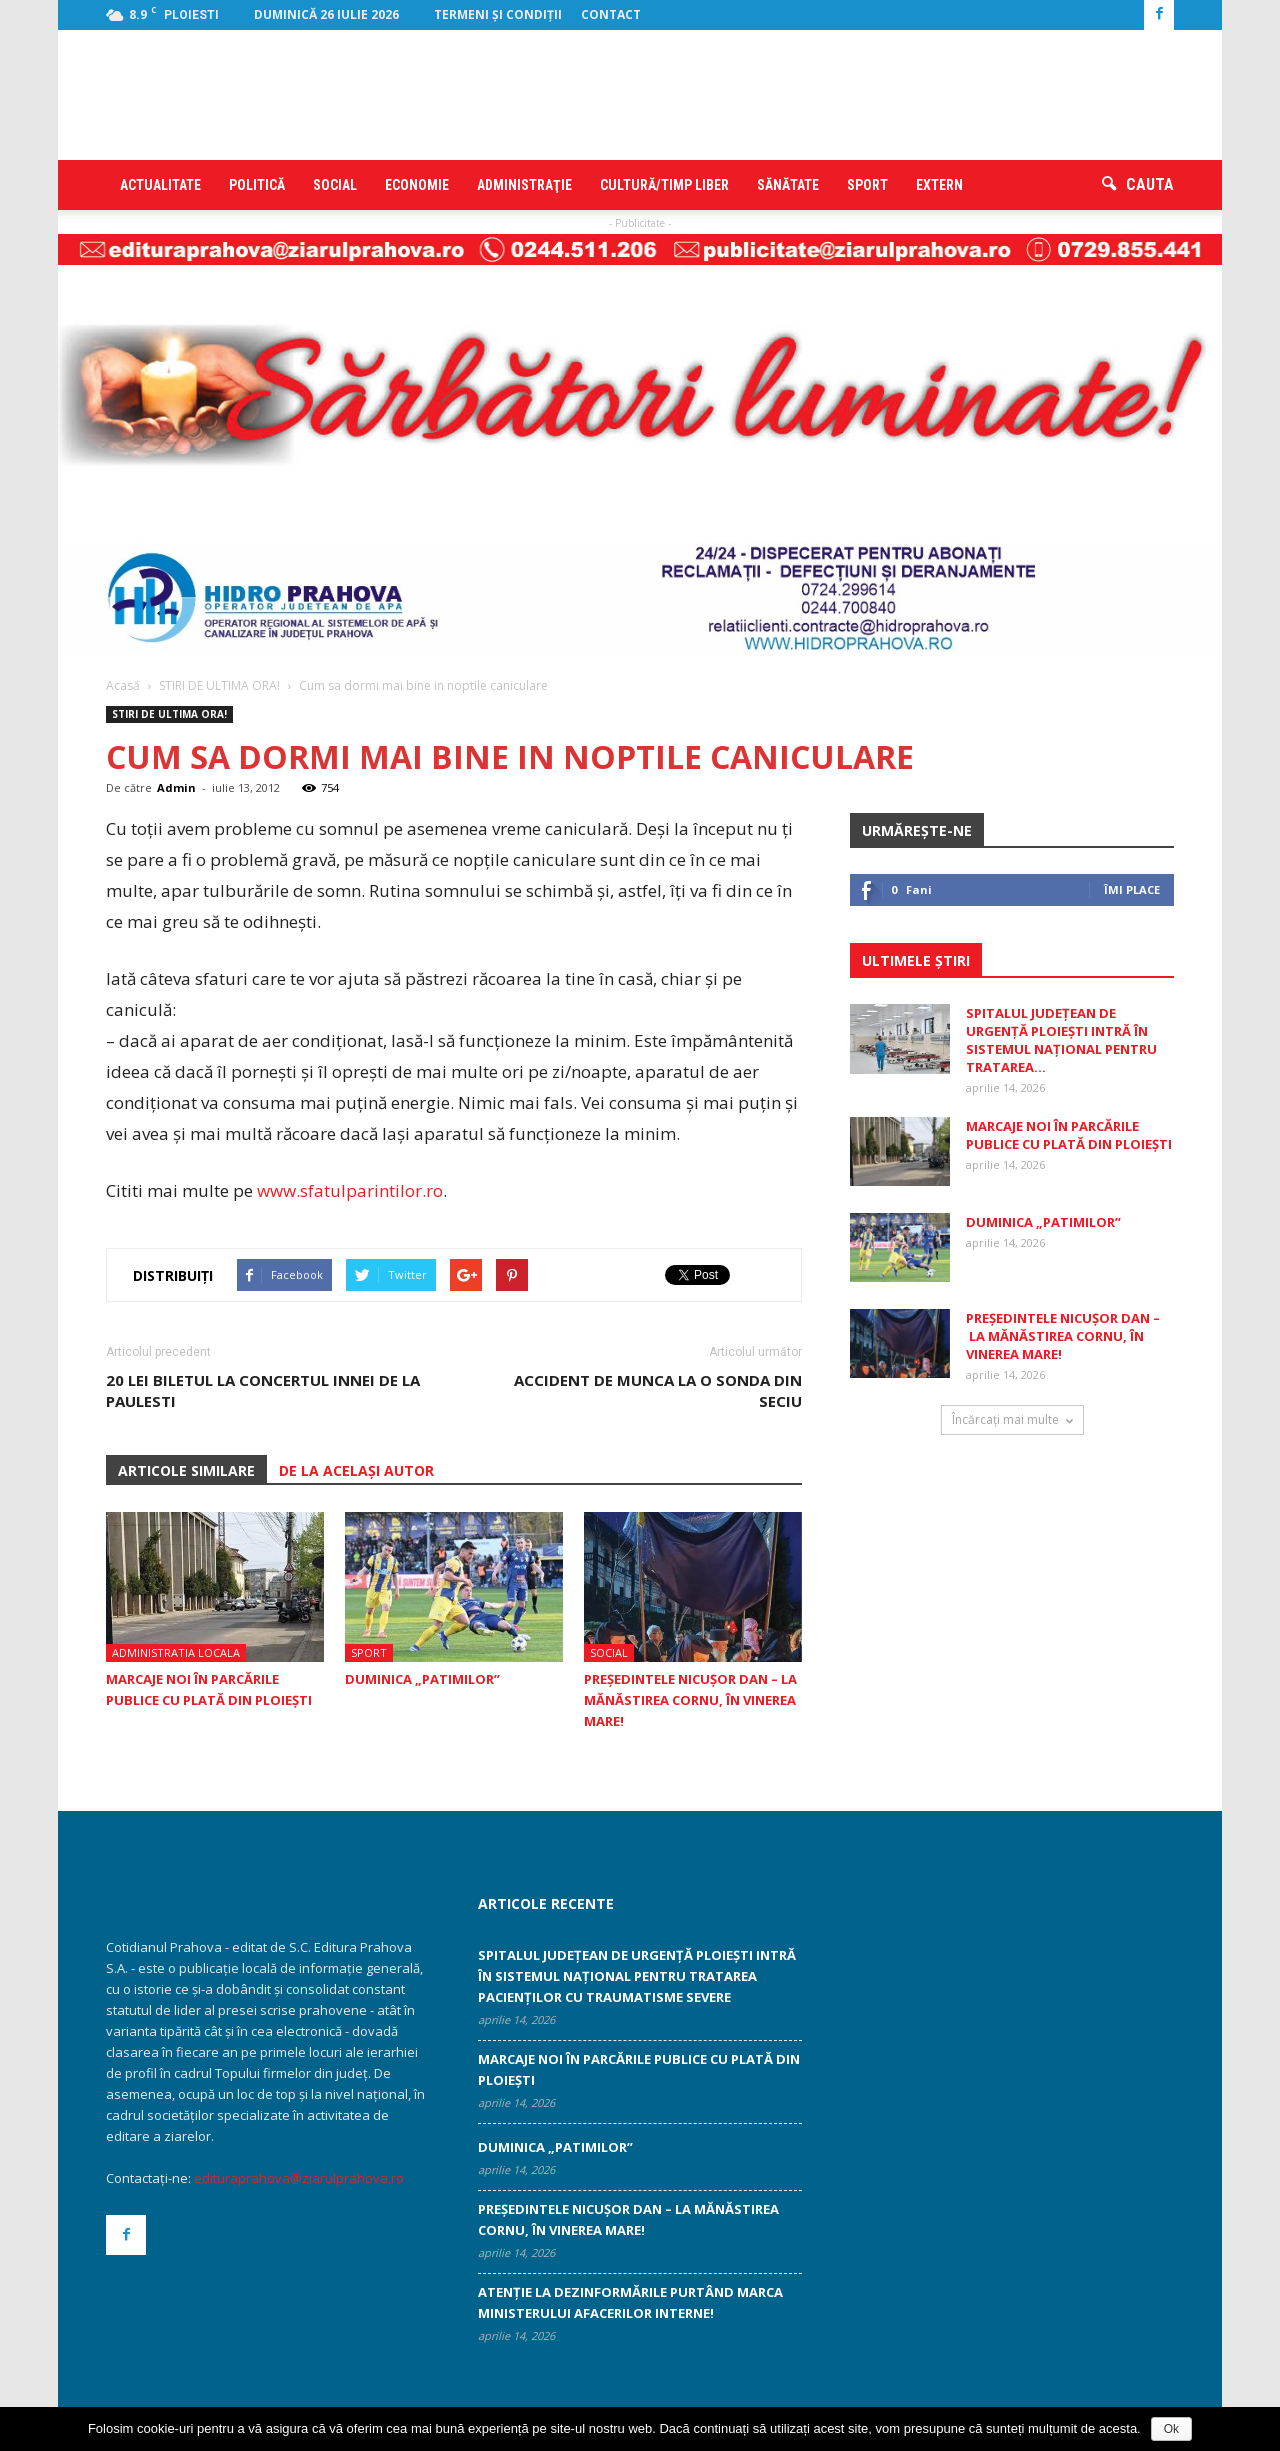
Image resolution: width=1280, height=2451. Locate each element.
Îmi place (1132, 889)
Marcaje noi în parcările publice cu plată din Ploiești (1069, 1135)
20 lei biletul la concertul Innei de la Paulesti (263, 1390)
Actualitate (160, 185)
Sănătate (788, 185)
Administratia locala (176, 1652)
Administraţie (524, 185)
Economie (417, 185)
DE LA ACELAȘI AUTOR (356, 1470)
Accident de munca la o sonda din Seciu (658, 1390)
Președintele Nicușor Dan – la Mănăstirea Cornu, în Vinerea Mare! (690, 1700)
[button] (1138, 185)
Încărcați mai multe (1012, 1419)
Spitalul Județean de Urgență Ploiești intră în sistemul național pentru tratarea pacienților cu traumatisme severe (637, 1976)
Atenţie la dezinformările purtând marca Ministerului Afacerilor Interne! (630, 2302)
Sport (867, 185)
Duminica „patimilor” (422, 1679)
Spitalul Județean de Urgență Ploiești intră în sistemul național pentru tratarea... (1061, 1040)
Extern (939, 185)
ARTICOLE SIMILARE (186, 1470)
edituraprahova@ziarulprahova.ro (299, 2178)
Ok (1171, 2429)
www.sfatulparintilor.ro (350, 1190)
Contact (611, 14)
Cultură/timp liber (664, 185)
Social (335, 185)
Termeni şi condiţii (498, 14)
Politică (257, 185)
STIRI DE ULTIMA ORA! (169, 714)
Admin (176, 787)
